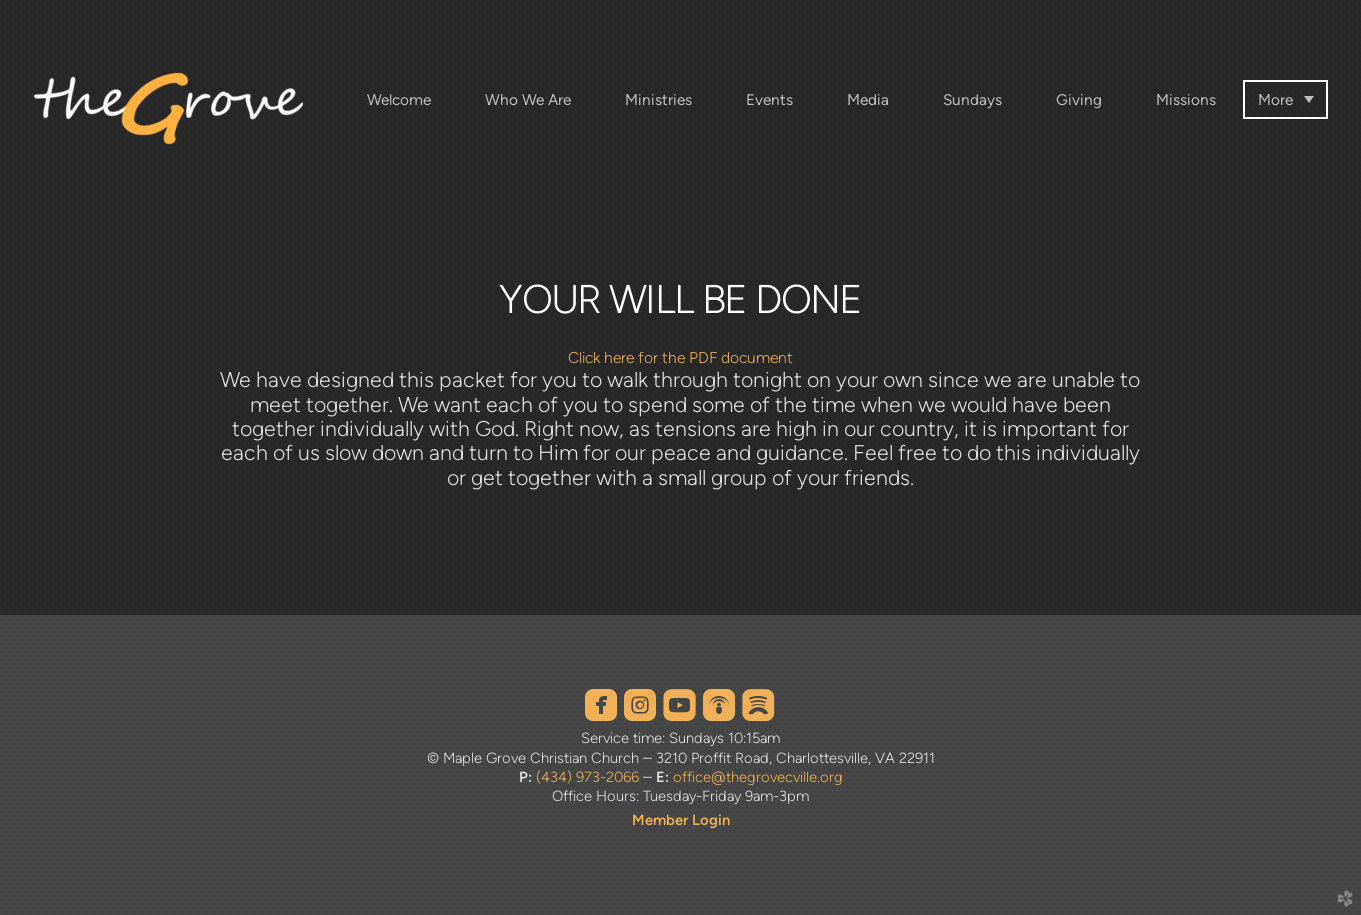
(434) (554, 777)
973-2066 (605, 777)
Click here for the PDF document (680, 357)
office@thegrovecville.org (758, 777)
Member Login (681, 820)
